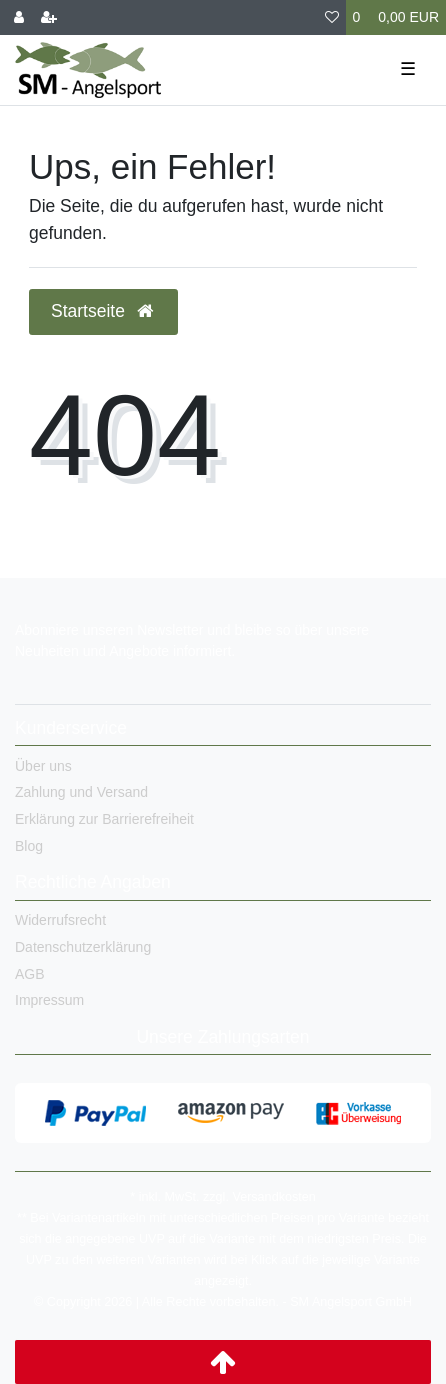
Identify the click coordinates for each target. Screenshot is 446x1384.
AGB (30, 974)
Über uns (43, 766)
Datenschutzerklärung (83, 947)
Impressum (49, 1000)
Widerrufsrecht (60, 920)
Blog (29, 846)
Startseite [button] (103, 311)
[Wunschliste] (332, 17)
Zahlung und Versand (81, 792)
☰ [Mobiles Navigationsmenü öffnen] (408, 69)
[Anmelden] (19, 17)
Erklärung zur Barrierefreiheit (104, 819)
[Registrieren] (49, 17)
